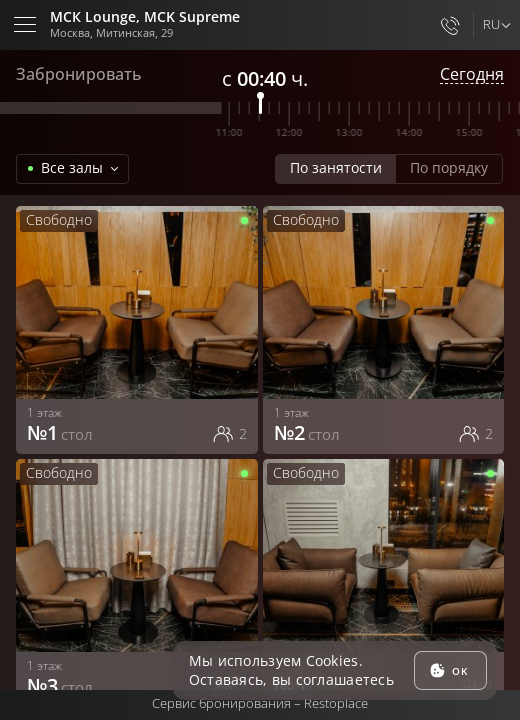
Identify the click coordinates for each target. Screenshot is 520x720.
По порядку (449, 167)
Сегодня (472, 74)
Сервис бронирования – (260, 703)
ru (490, 24)
